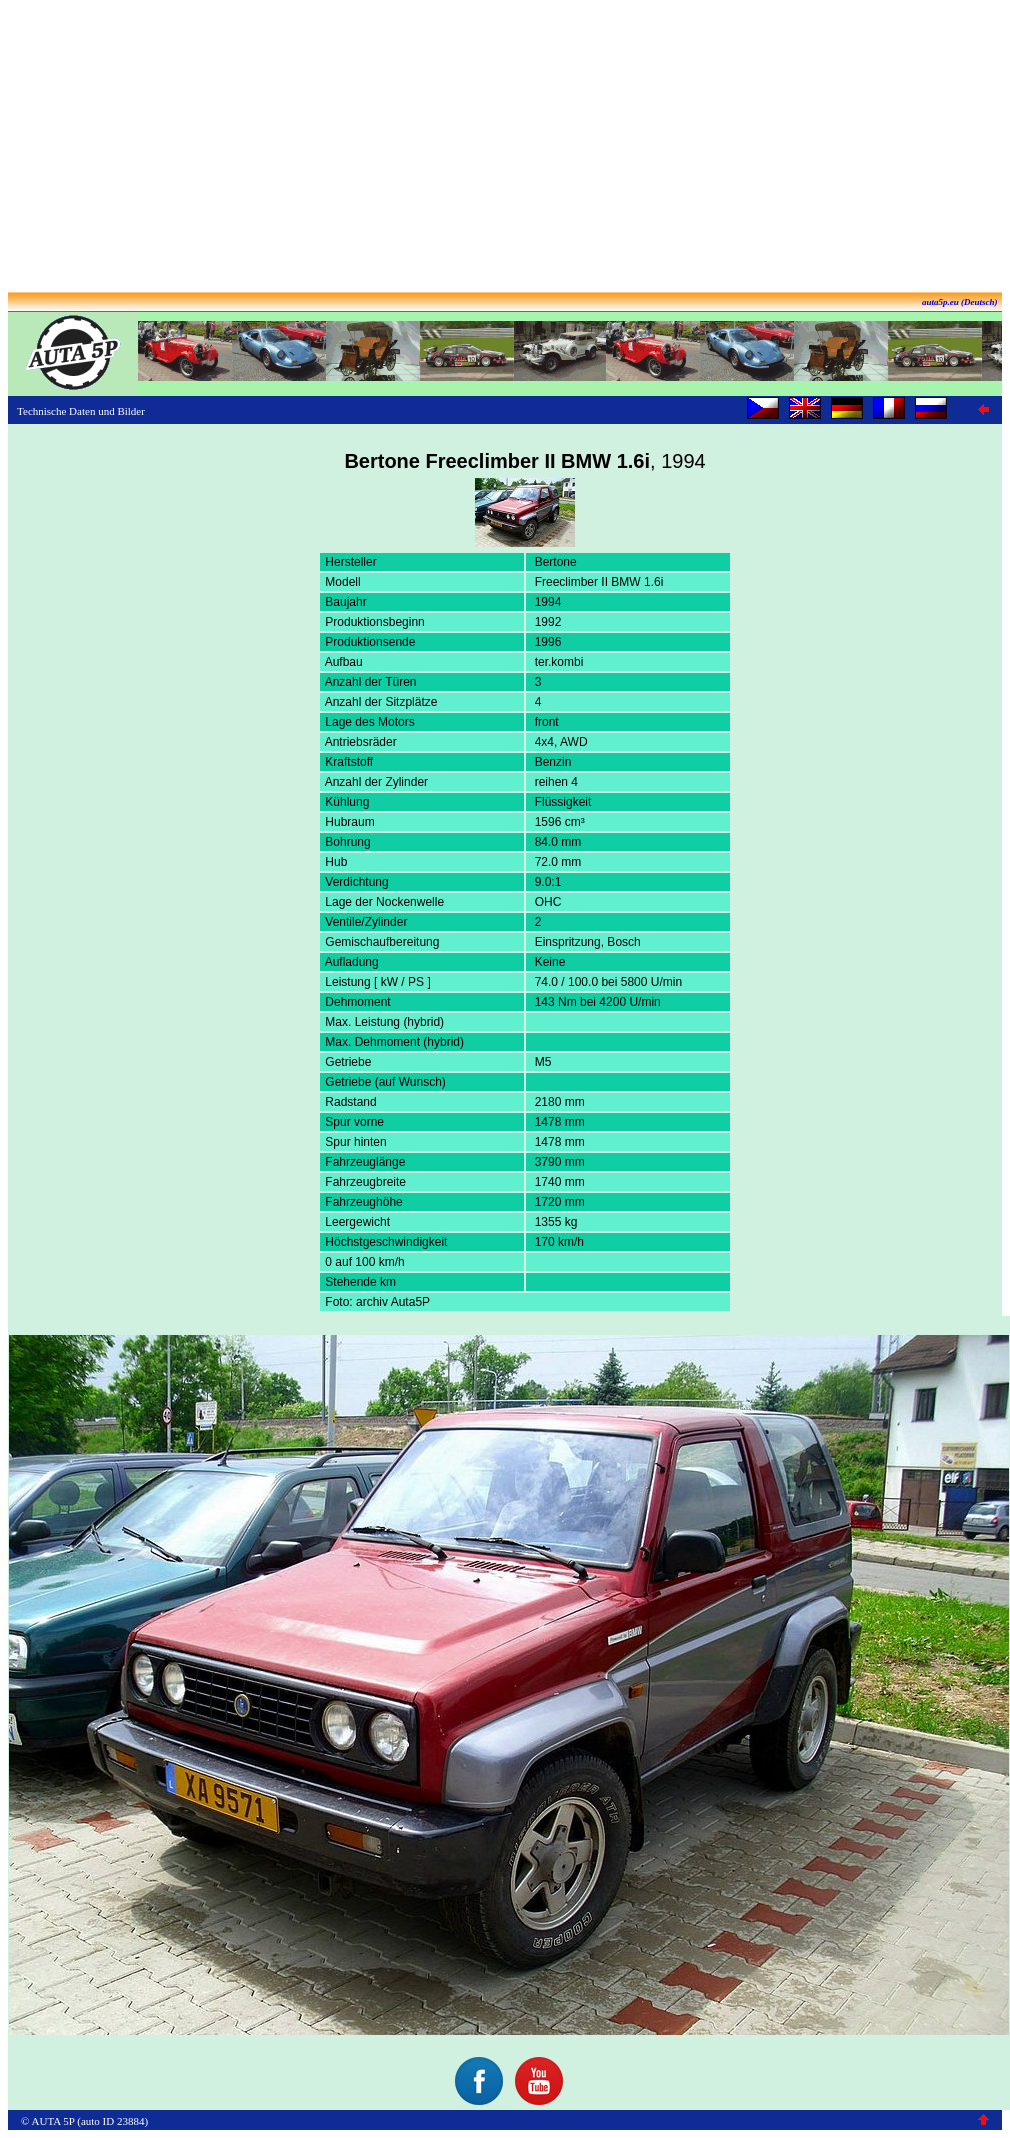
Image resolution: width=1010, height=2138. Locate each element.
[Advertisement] (505, 148)
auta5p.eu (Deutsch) (960, 302)
